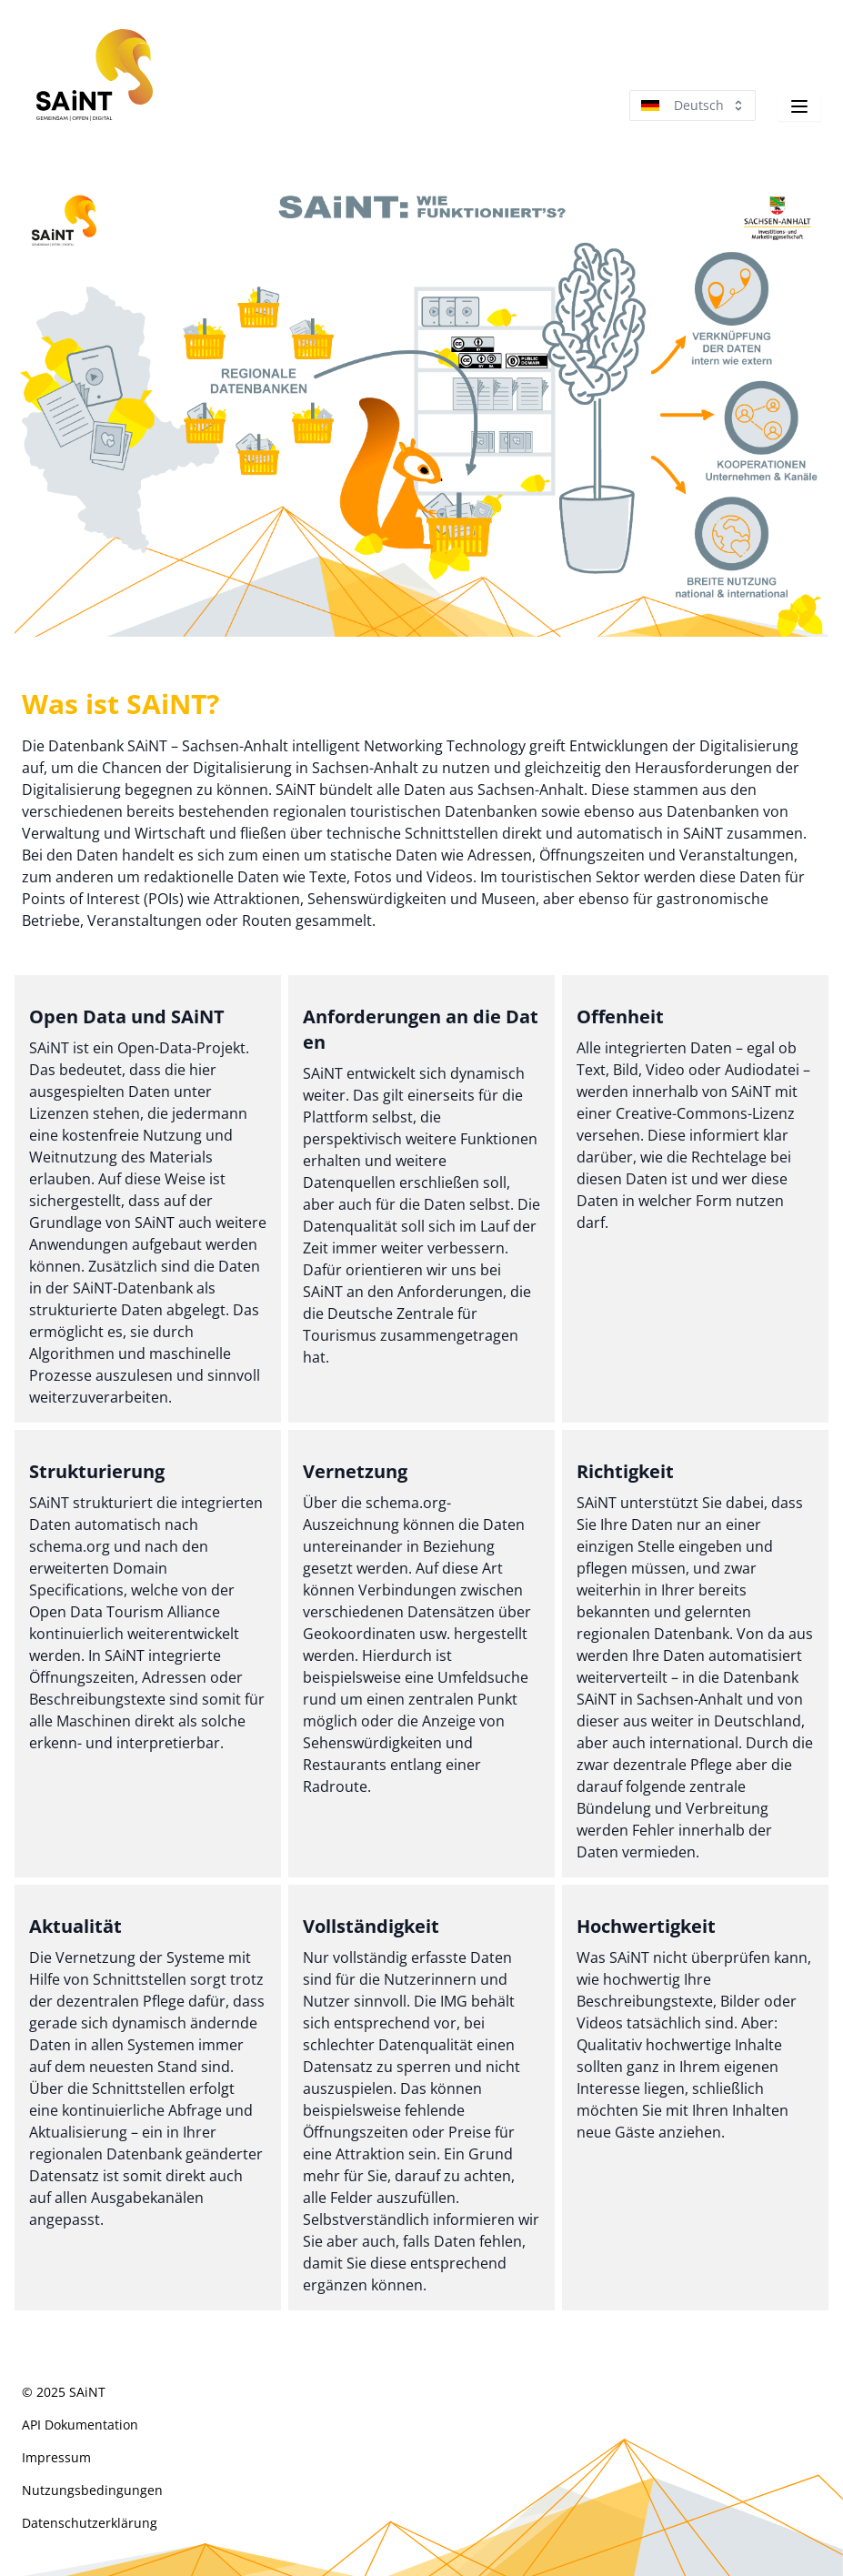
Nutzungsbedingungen (92, 2490)
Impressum (56, 2457)
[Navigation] (799, 106)
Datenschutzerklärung (89, 2522)
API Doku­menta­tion (80, 2424)
